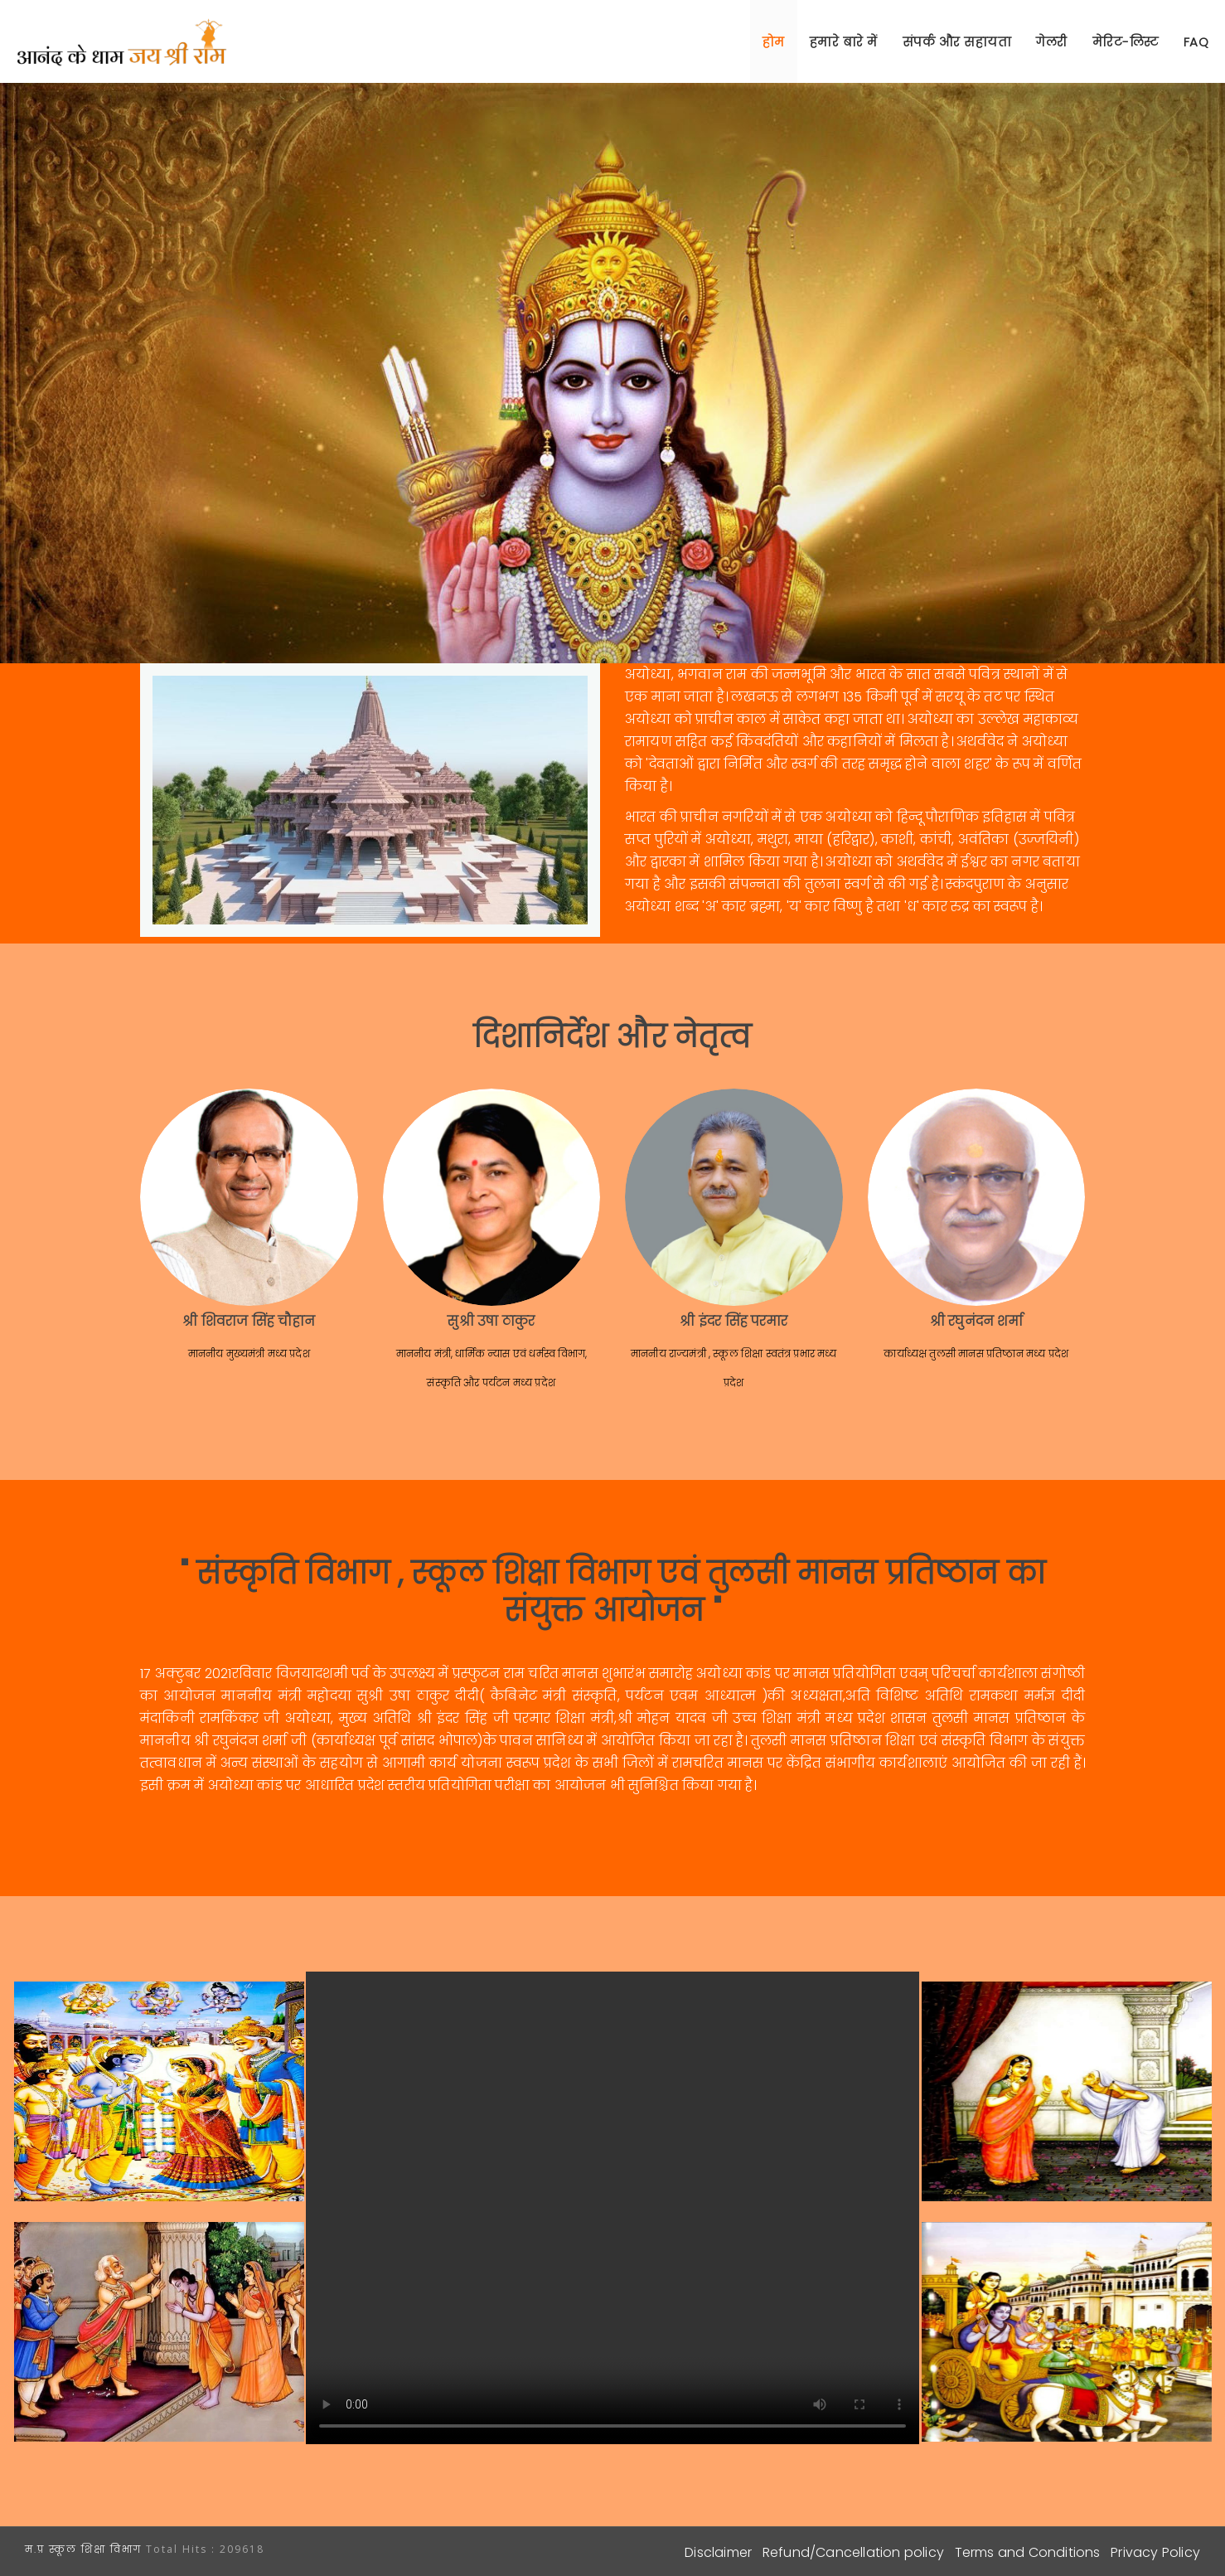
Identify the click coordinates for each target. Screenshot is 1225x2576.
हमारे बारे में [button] (844, 42)
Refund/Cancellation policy (853, 2552)
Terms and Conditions (1028, 2552)
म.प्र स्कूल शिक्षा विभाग (85, 2549)
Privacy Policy (1155, 2552)
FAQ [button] (1196, 42)
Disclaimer (718, 2552)
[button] (1125, 41)
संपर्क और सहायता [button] (957, 42)
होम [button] (774, 42)
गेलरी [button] (1052, 42)
